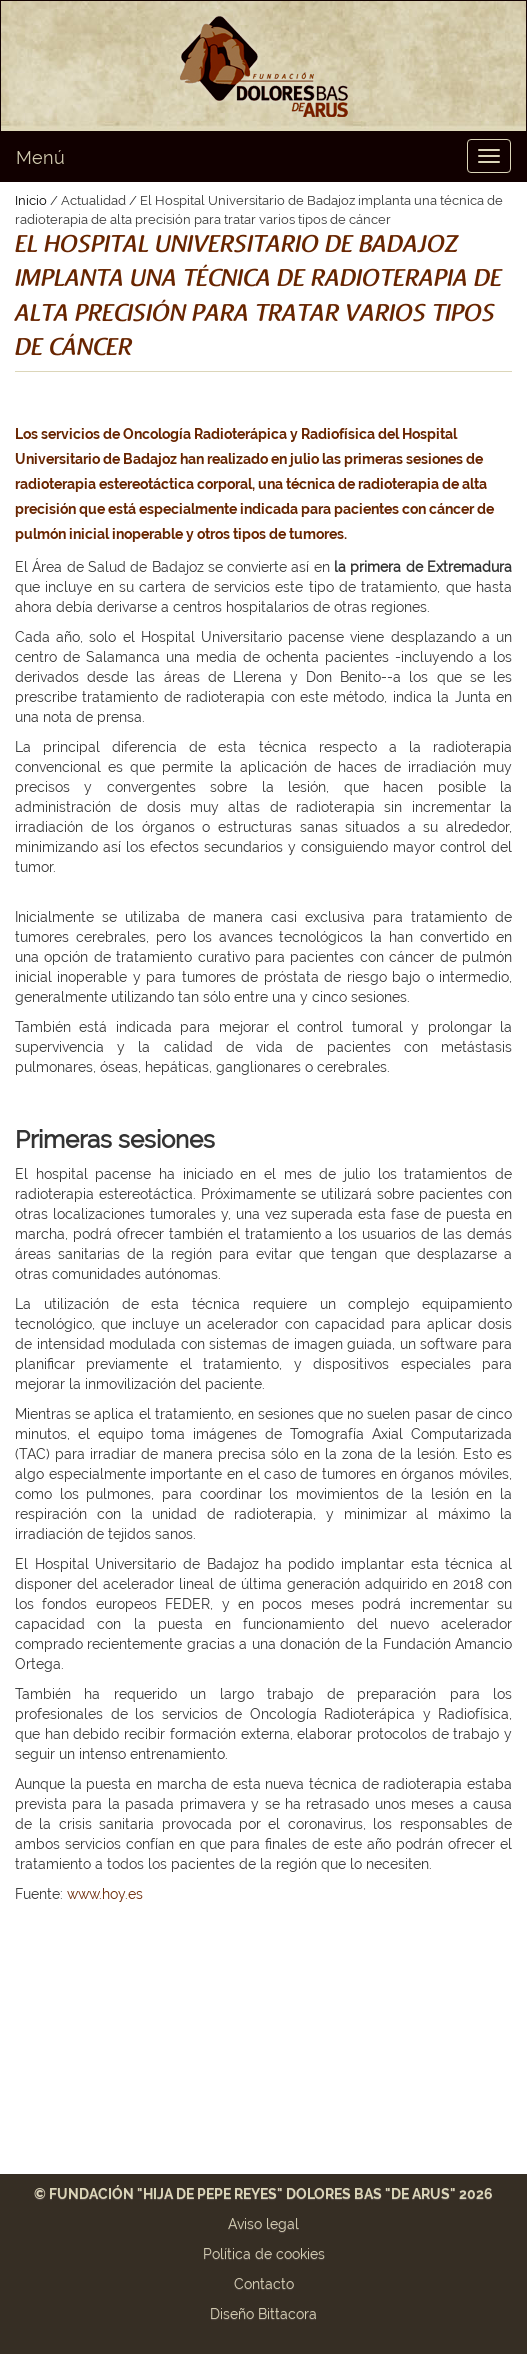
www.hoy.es (105, 1894)
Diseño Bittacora (263, 2314)
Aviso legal (263, 2224)
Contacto (264, 2284)
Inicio (31, 200)
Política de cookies (264, 2254)
